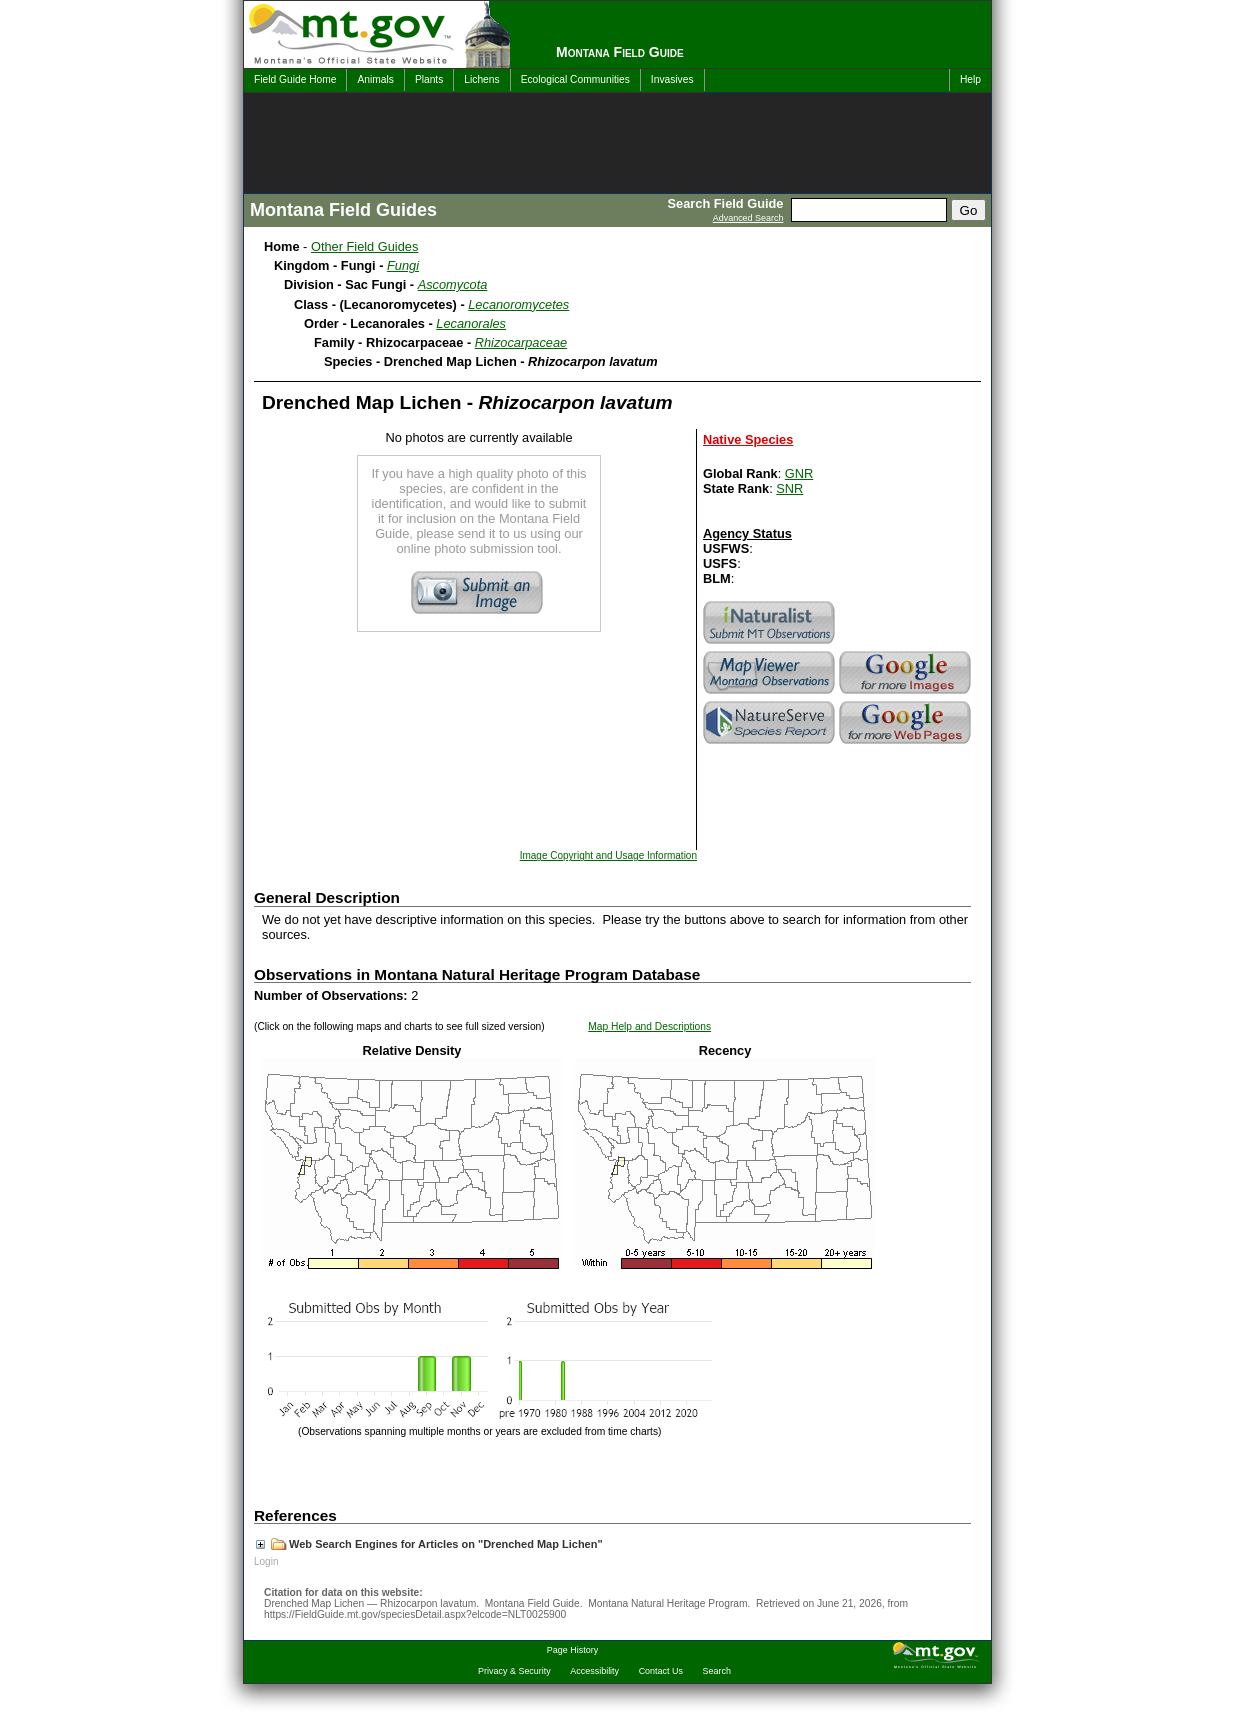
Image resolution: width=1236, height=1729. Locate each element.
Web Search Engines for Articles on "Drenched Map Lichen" (429, 1544)
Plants (429, 79)
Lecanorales (471, 323)
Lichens (481, 79)
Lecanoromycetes (518, 304)
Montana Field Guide (620, 52)
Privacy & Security (514, 1671)
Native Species (748, 439)
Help (970, 79)
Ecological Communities (575, 79)
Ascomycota (453, 284)
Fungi (403, 265)
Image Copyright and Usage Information (608, 855)
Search (717, 1671)
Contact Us (661, 1671)
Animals (375, 79)
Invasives (672, 79)
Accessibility (594, 1671)
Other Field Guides (364, 246)
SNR (789, 488)
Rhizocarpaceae (521, 342)
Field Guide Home (295, 79)
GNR (799, 473)
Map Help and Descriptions (649, 1026)
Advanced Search (748, 218)
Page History (572, 1650)
